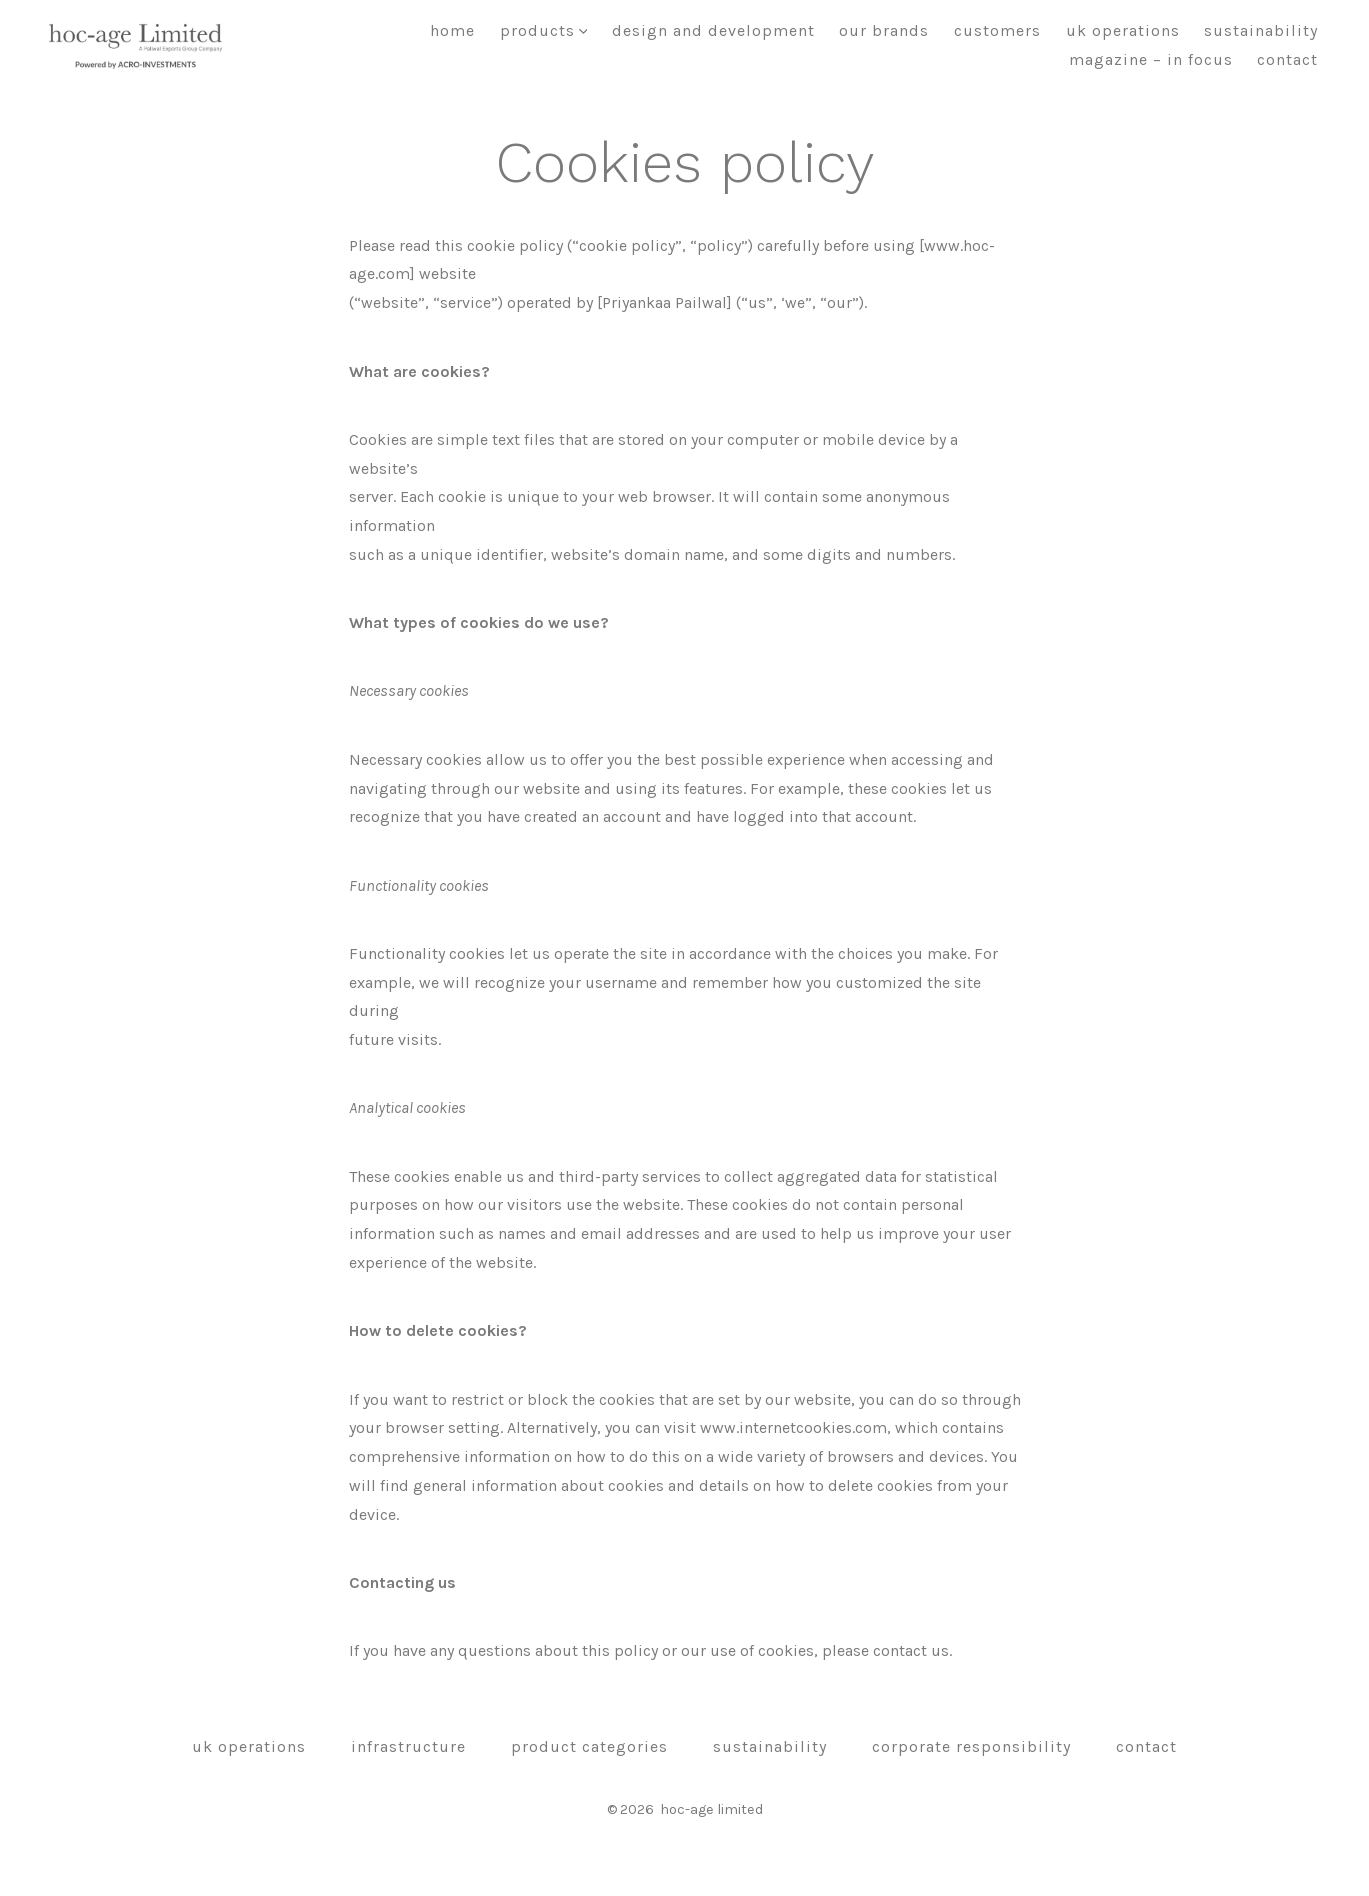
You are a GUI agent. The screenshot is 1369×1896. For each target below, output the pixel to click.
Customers (997, 30)
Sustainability (1261, 30)
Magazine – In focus (1151, 59)
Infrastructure (408, 1746)
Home (452, 30)
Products (544, 30)
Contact (1287, 59)
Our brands (884, 30)
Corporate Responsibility (971, 1746)
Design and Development (713, 30)
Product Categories (589, 1746)
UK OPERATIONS (1123, 30)
